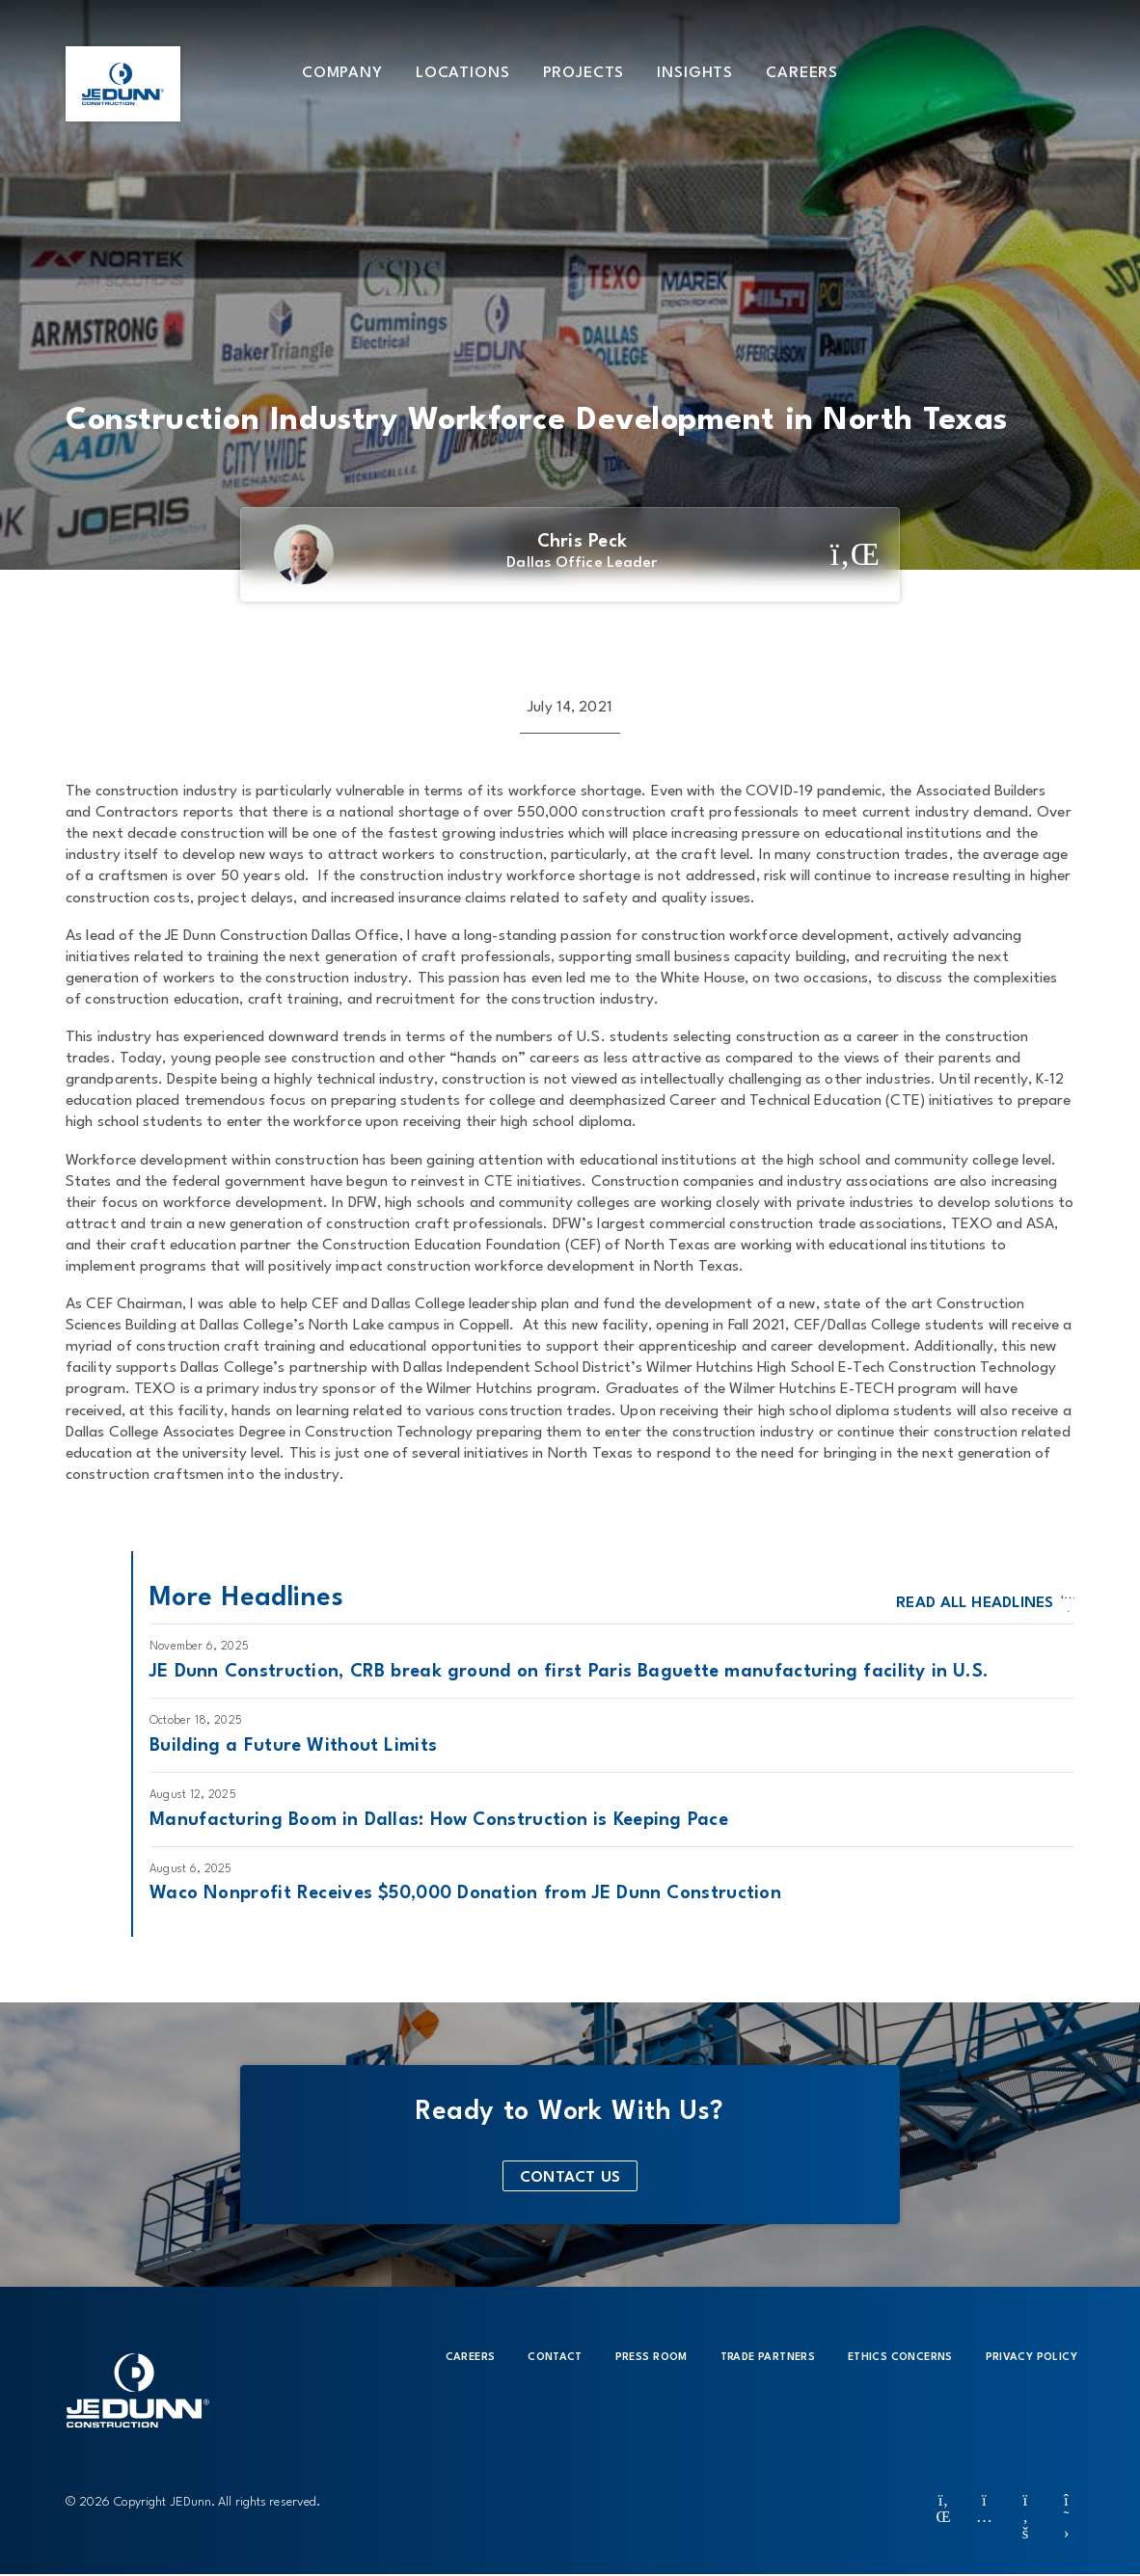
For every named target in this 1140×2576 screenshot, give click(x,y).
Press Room (651, 2357)
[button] (342, 72)
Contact (555, 2357)
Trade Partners (767, 2357)
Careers (470, 2357)
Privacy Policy (1031, 2357)
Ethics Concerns (900, 2357)
